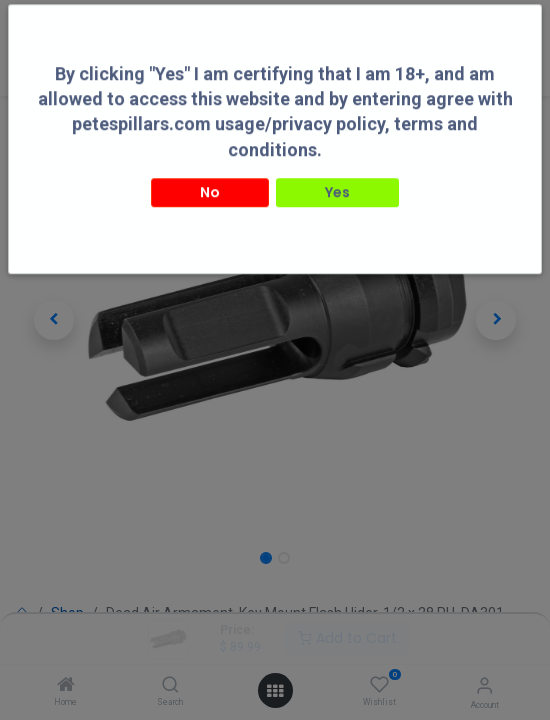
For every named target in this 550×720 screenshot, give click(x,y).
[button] (54, 320)
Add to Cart (347, 638)
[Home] (66, 686)
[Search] (170, 686)
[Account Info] (484, 685)
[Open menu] (275, 691)
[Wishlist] (379, 685)
